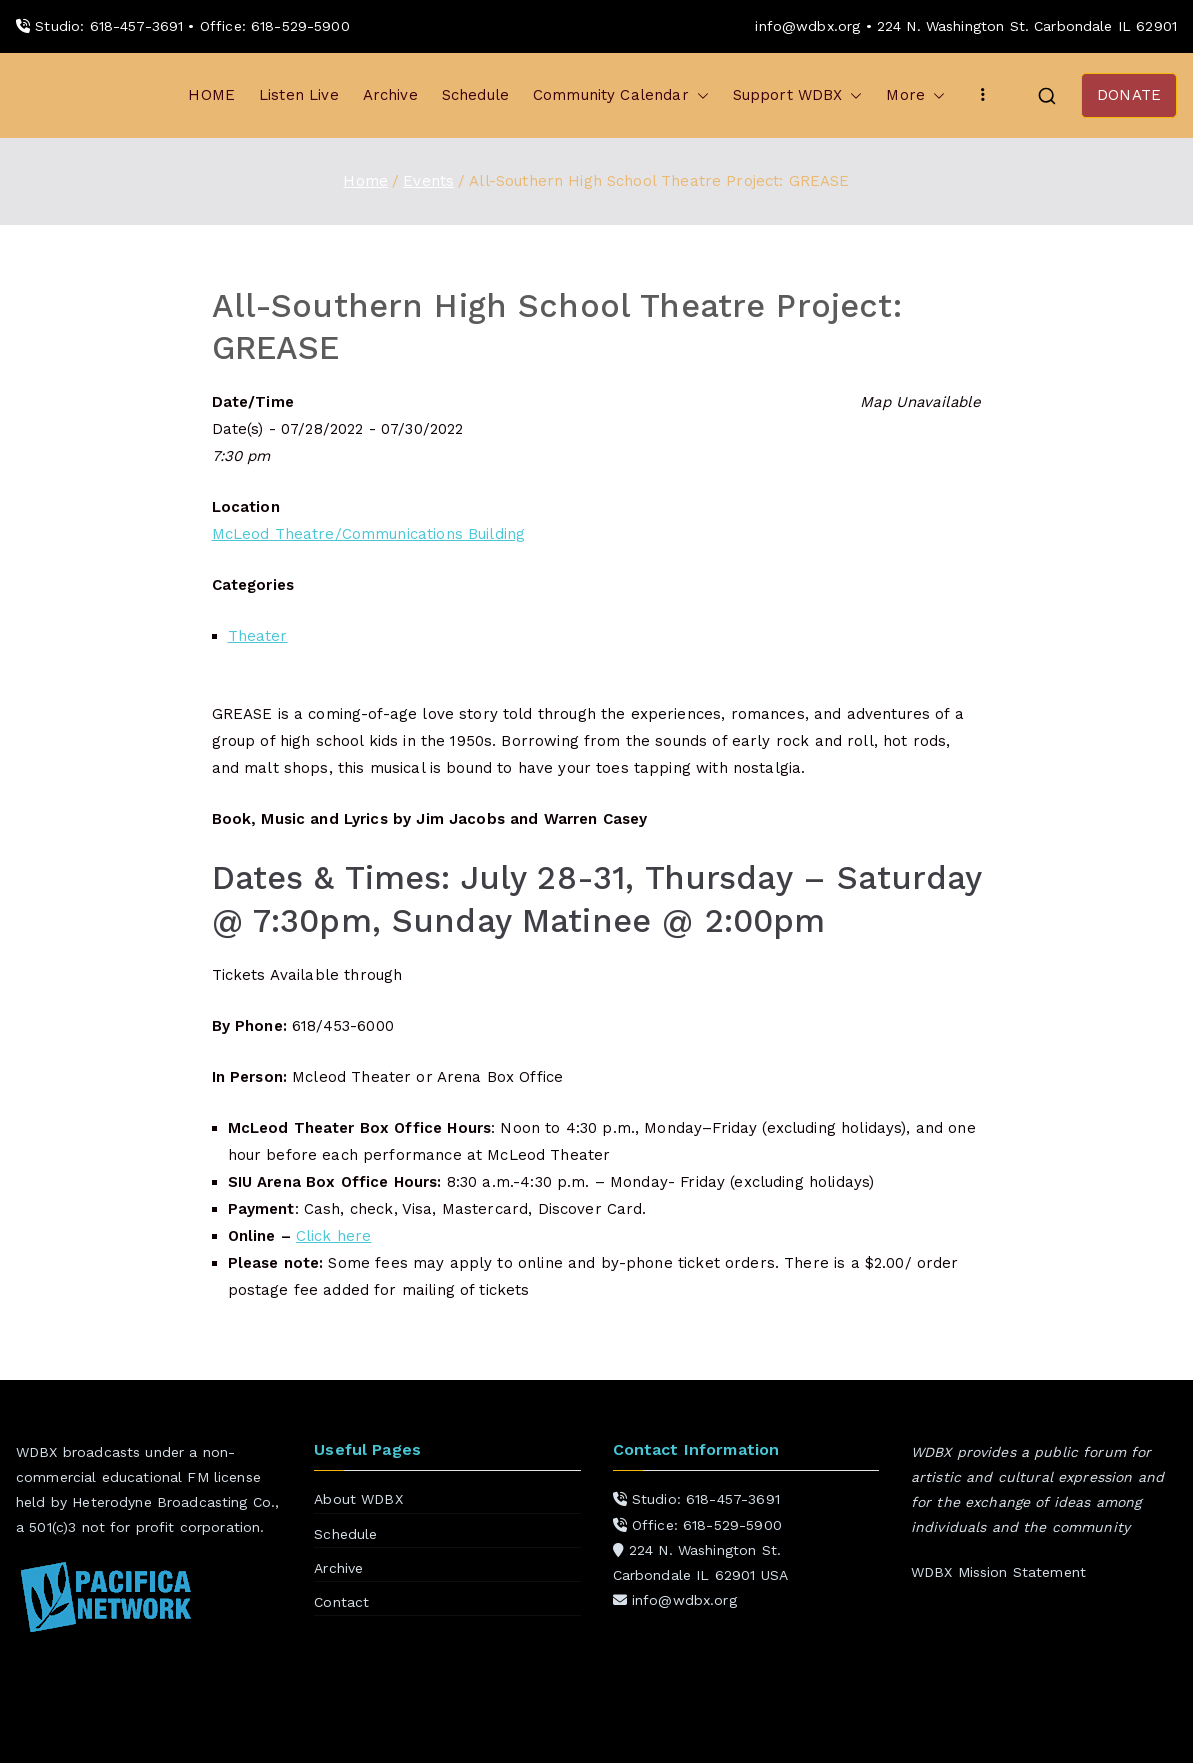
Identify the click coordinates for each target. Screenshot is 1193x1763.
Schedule (475, 95)
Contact (341, 1602)
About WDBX (358, 1499)
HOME (211, 95)
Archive (390, 95)
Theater (258, 636)
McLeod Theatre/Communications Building (369, 534)
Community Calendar (621, 95)
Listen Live (299, 95)
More (915, 95)
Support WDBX (798, 95)
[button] (699, 95)
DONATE (1129, 95)
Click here (334, 1236)
